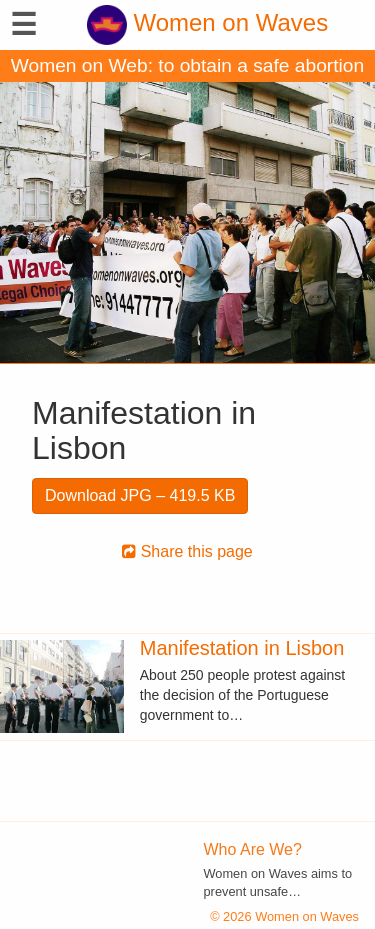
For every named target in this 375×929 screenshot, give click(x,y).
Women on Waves (207, 22)
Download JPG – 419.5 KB (140, 495)
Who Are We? (253, 849)
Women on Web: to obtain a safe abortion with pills (187, 68)
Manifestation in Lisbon (242, 648)
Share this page (187, 551)
